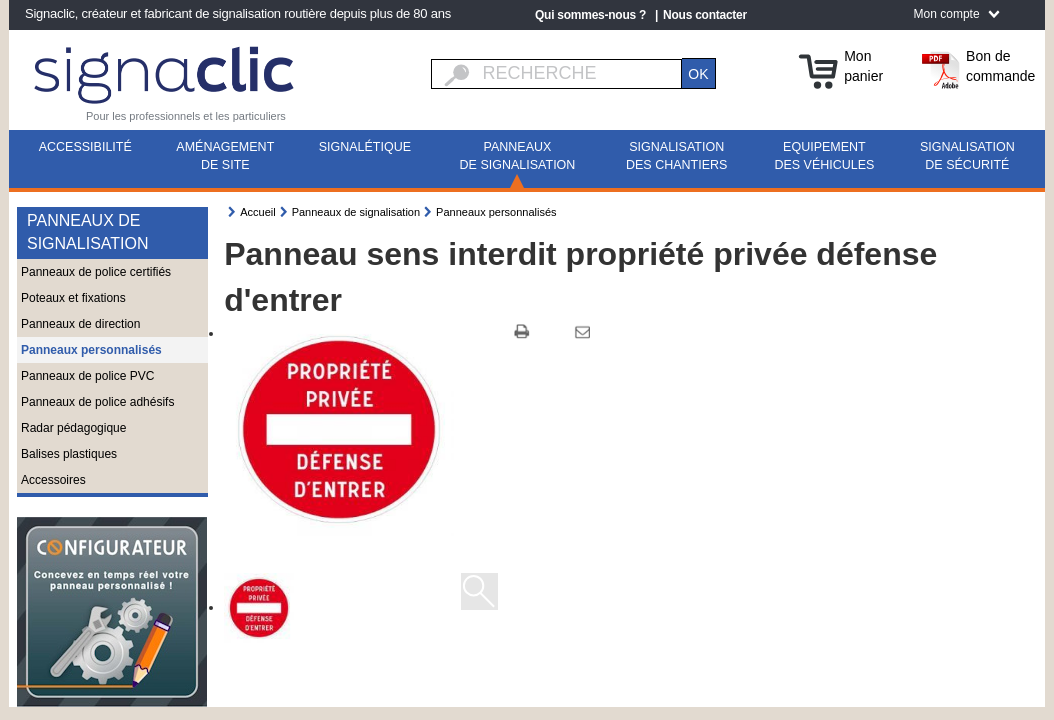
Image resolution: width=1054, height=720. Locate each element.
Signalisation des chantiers (676, 156)
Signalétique (365, 147)
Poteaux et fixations (73, 298)
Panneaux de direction (80, 324)
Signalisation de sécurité (967, 156)
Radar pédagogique (73, 428)
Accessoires (53, 480)
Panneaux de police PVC (87, 376)
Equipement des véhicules (824, 156)
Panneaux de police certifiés (96, 272)
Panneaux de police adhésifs (97, 402)
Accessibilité (85, 147)
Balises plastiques (69, 454)
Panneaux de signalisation (518, 156)
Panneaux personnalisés (91, 350)
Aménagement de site (225, 156)
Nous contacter (705, 15)
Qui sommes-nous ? (590, 15)
